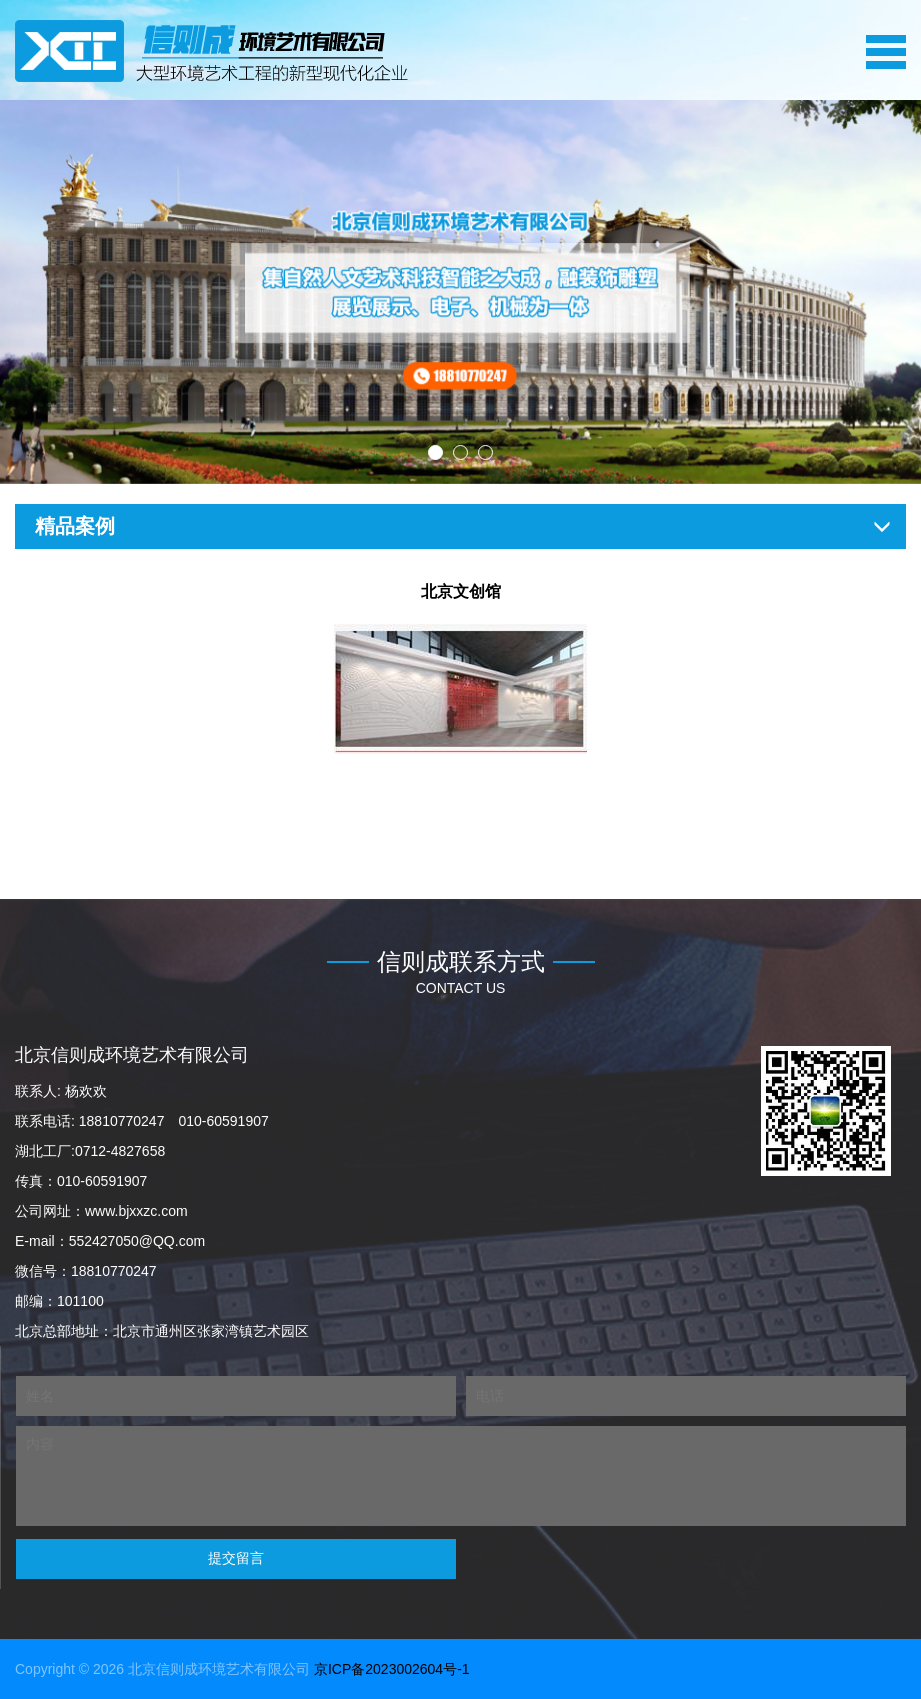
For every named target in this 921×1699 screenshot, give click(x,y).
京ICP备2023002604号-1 (392, 1669)
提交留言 (236, 1558)
